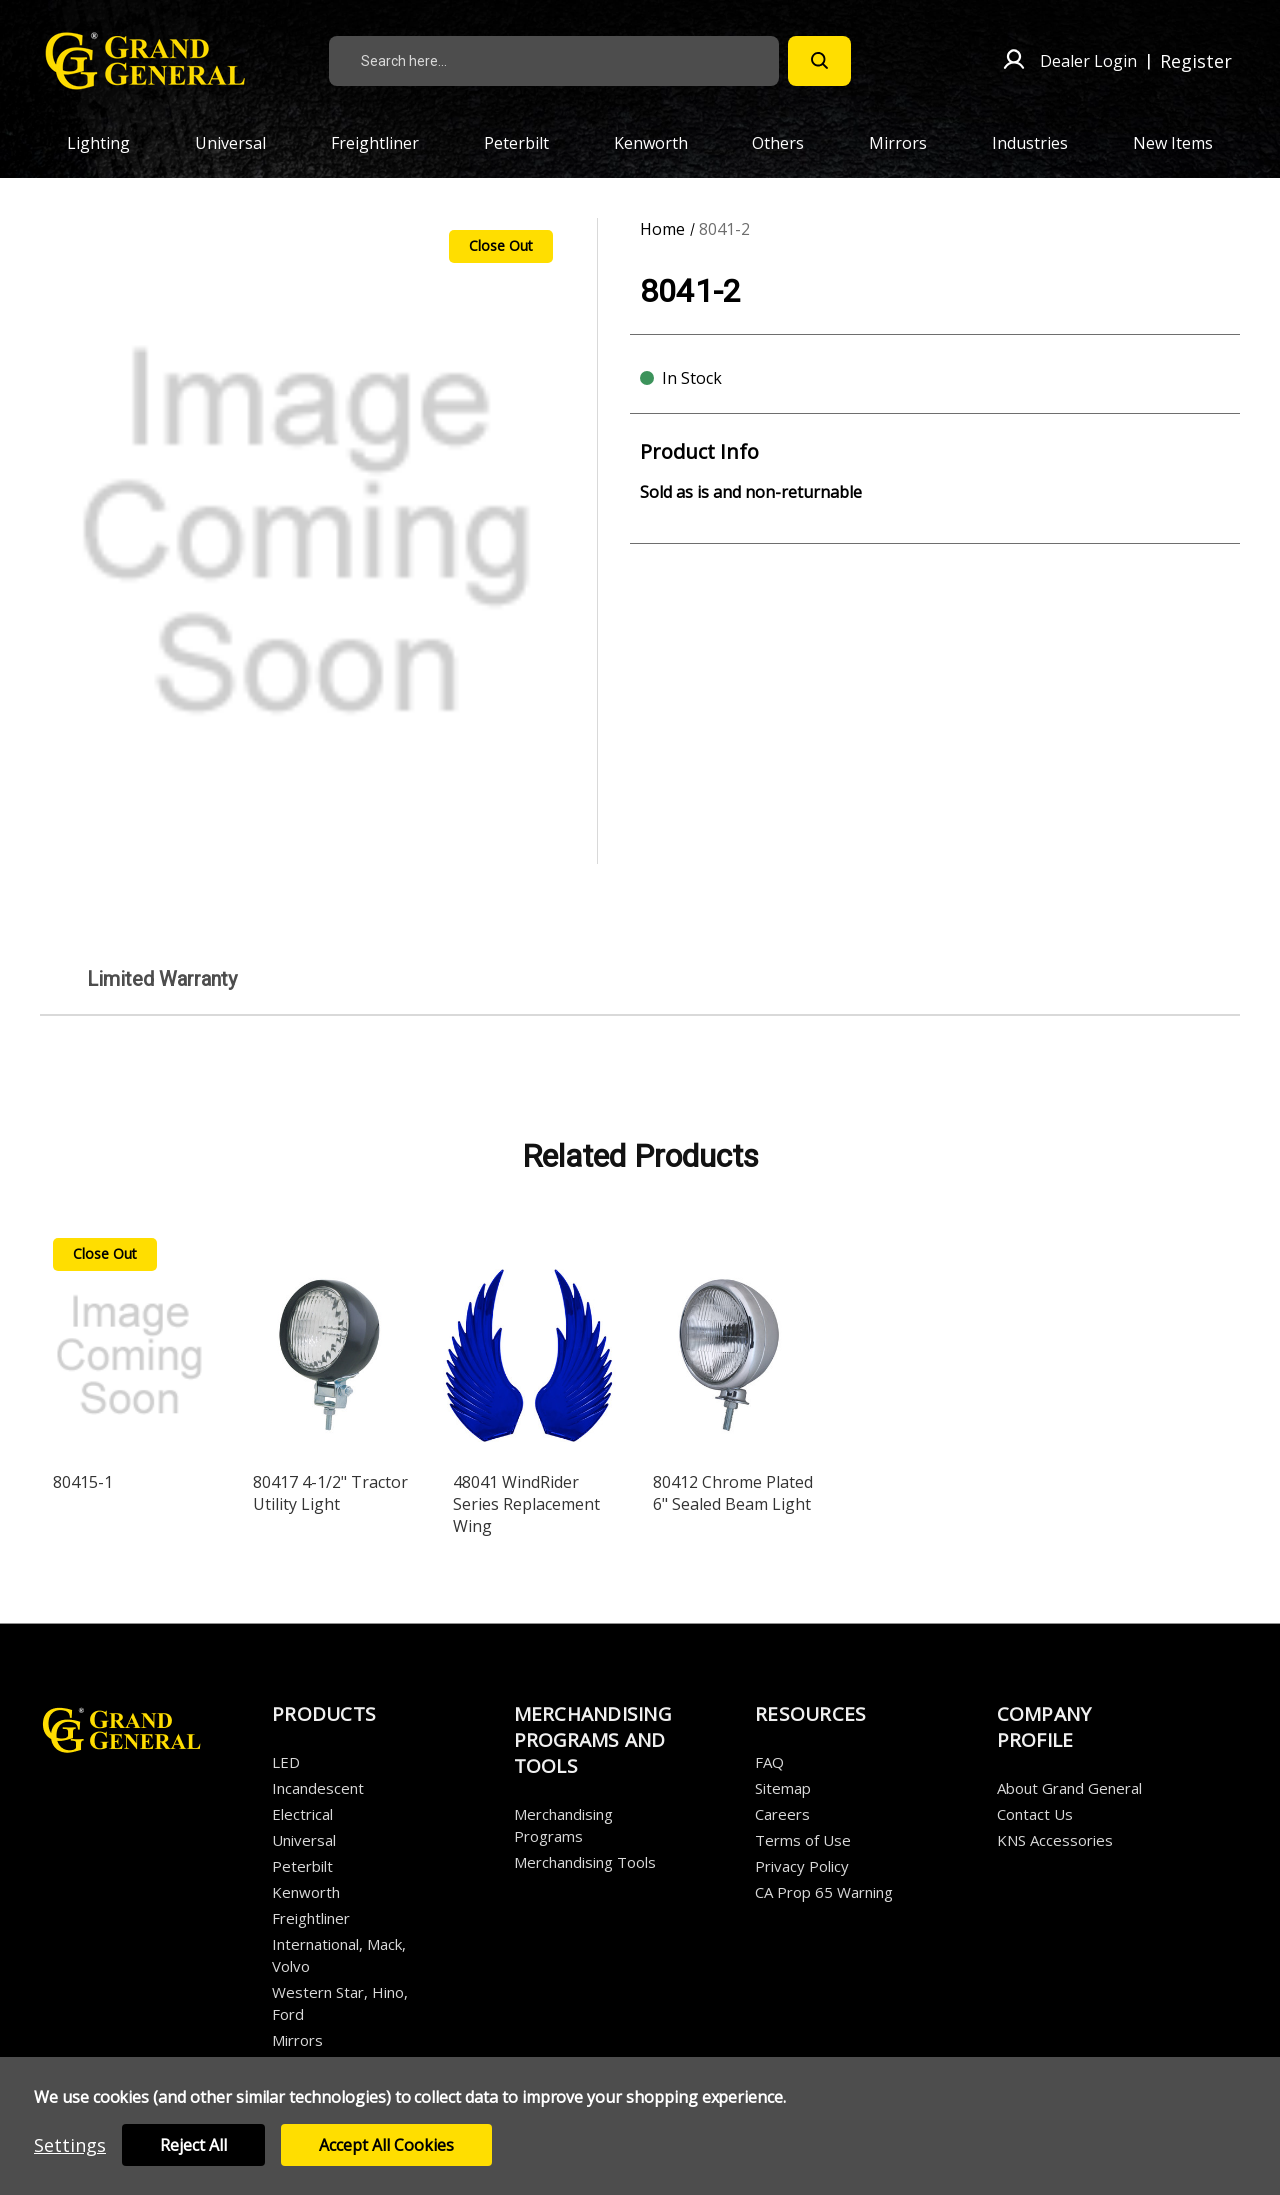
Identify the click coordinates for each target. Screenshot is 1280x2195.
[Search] (819, 61)
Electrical (302, 1814)
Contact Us (1035, 1814)
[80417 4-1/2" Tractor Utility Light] (329, 1343)
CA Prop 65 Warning (824, 1892)
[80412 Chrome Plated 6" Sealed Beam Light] (729, 1343)
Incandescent (318, 1788)
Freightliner (386, 143)
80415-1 (83, 1482)
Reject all (193, 2145)
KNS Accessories (1055, 1840)
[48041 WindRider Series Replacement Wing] (529, 1343)
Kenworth (662, 143)
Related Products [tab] (640, 1156)
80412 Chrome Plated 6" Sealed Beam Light (733, 1493)
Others (789, 143)
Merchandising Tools (585, 1862)
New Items (1173, 143)
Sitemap (783, 1788)
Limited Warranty (162, 979)
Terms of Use (803, 1840)
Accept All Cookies (386, 2145)
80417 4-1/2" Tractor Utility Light (330, 1493)
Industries (1041, 143)
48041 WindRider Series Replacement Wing (526, 1504)
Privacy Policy (802, 1866)
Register (1196, 61)
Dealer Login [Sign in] (1088, 61)
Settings (70, 2145)
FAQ (769, 1762)
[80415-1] (129, 1343)
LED (286, 1762)
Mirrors (909, 143)
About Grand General (1069, 1788)
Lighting (110, 143)
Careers (782, 1814)
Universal (242, 143)
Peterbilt (528, 143)
